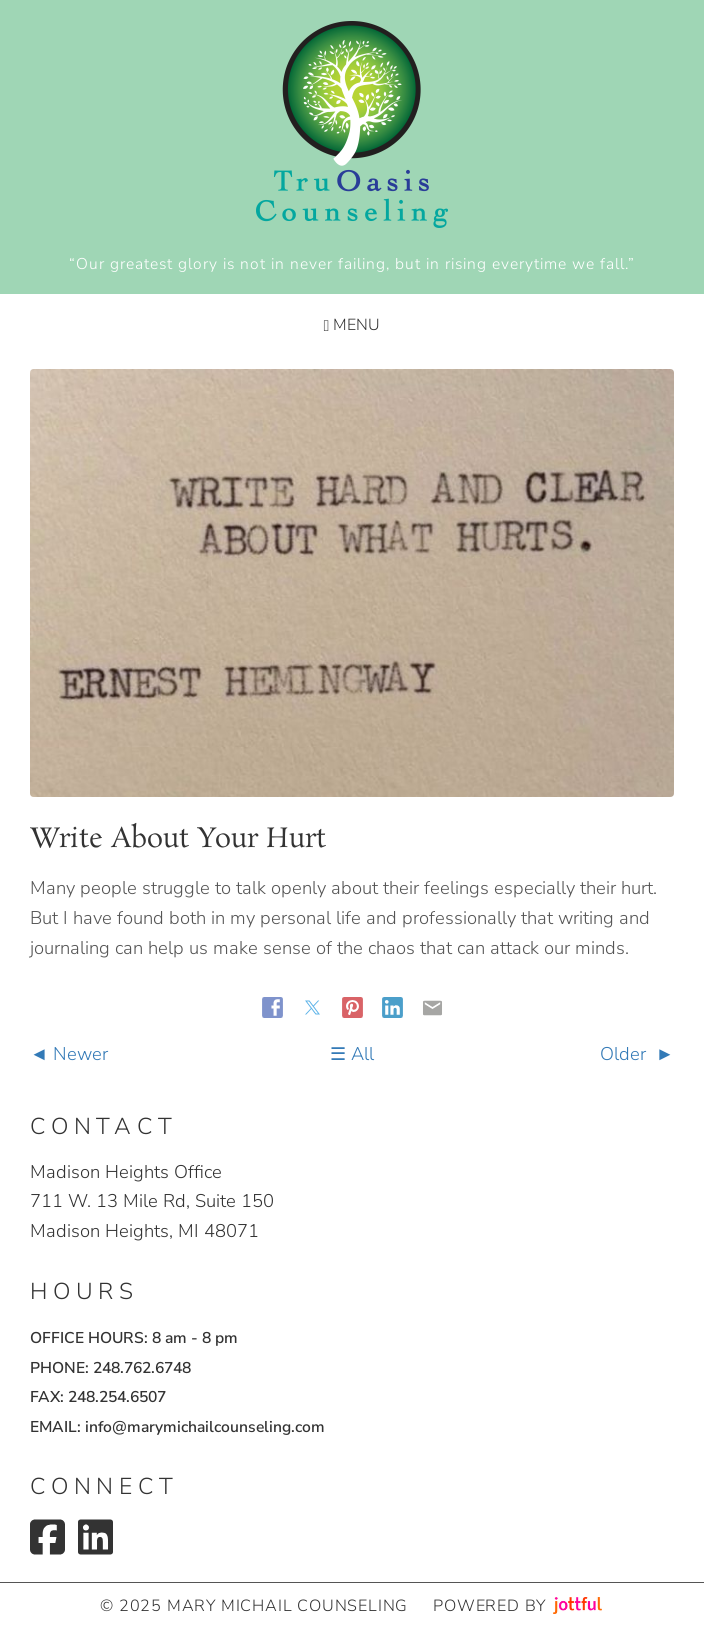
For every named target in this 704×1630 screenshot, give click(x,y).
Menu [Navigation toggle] (352, 325)
